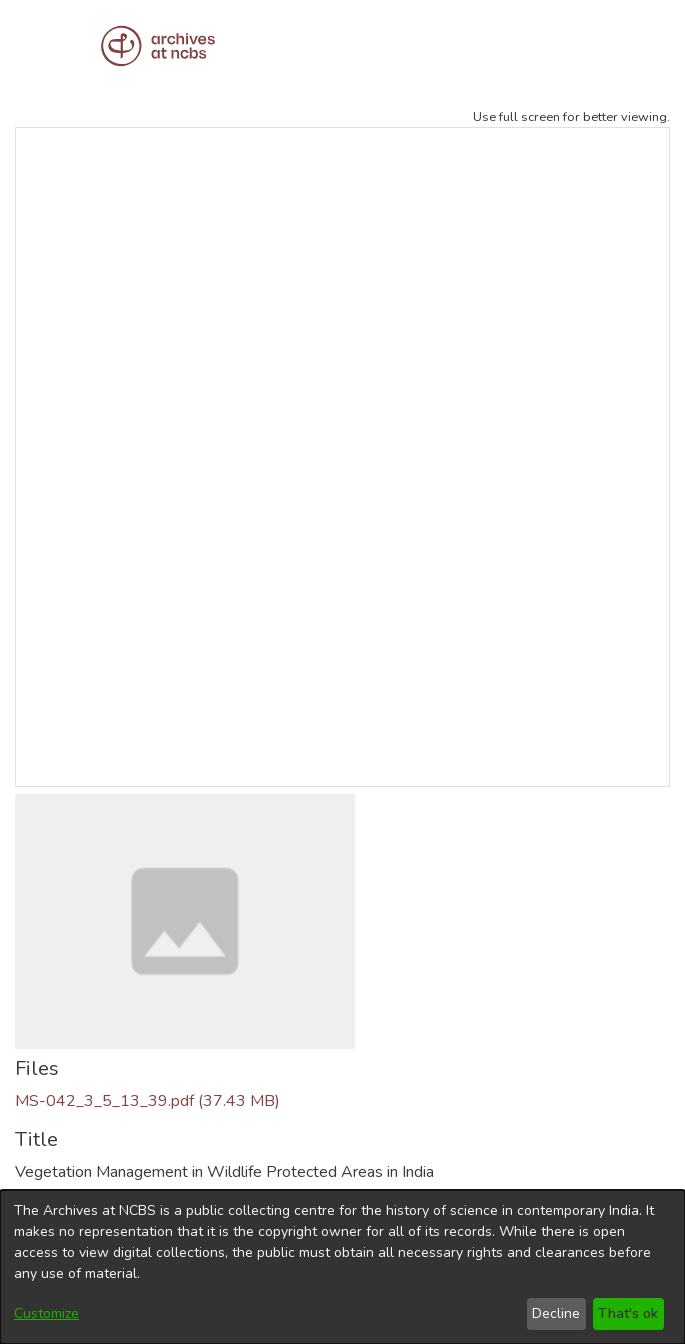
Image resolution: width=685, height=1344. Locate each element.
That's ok (628, 1313)
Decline (556, 1313)
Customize (46, 1313)
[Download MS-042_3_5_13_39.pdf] (147, 1101)
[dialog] (342, 1267)
